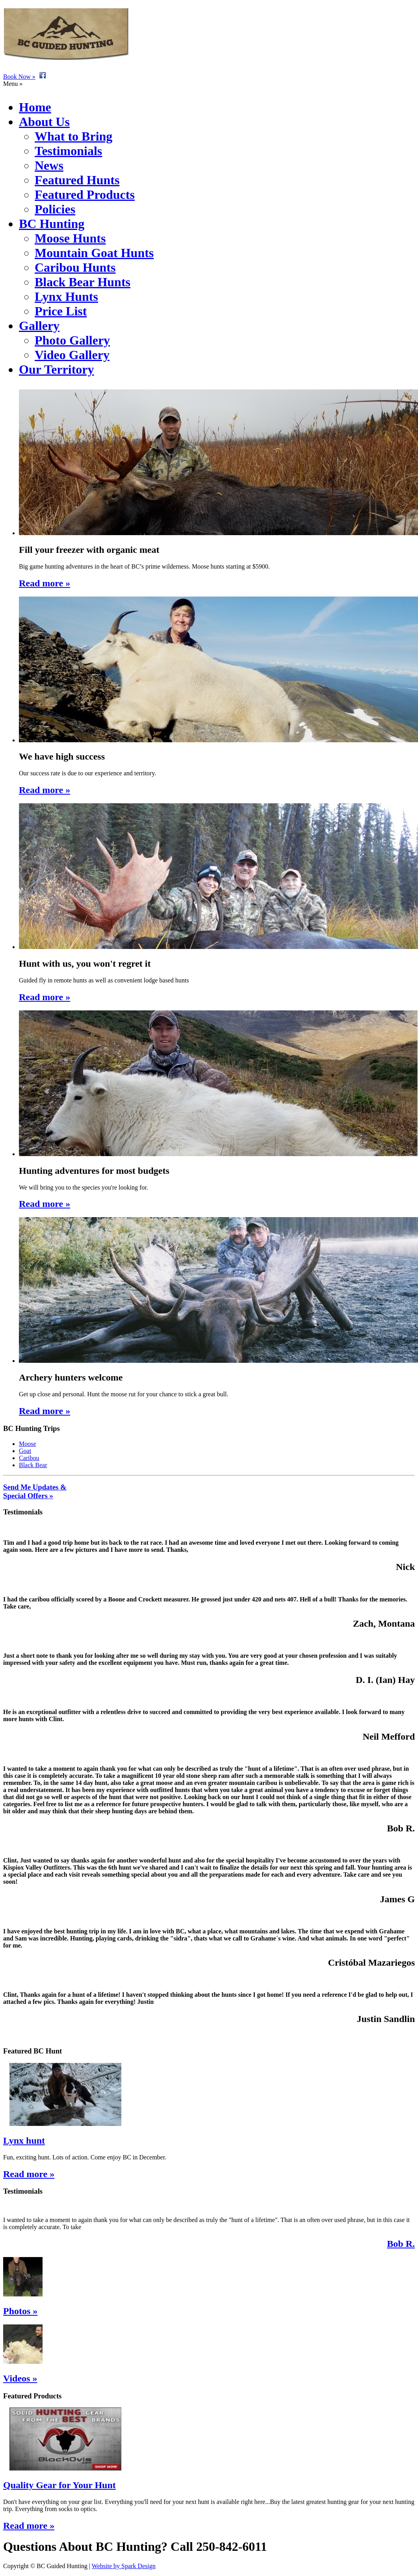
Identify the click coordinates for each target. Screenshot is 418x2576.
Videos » (20, 2378)
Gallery (39, 326)
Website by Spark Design (124, 2566)
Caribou (29, 1458)
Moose (27, 1443)
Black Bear (33, 1465)
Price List (61, 311)
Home (35, 107)
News (49, 165)
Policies (55, 209)
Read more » (28, 2174)
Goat (25, 1450)
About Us (44, 122)
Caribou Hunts (75, 267)
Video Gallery (72, 355)
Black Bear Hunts (82, 282)
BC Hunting (51, 224)
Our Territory (56, 369)
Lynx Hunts (66, 296)
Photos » (20, 2311)
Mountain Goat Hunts (94, 253)
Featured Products (85, 194)
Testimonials (68, 151)
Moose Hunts (70, 238)
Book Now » (19, 76)
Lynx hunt (24, 2140)
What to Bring (73, 136)
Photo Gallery (72, 340)
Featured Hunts (77, 180)
